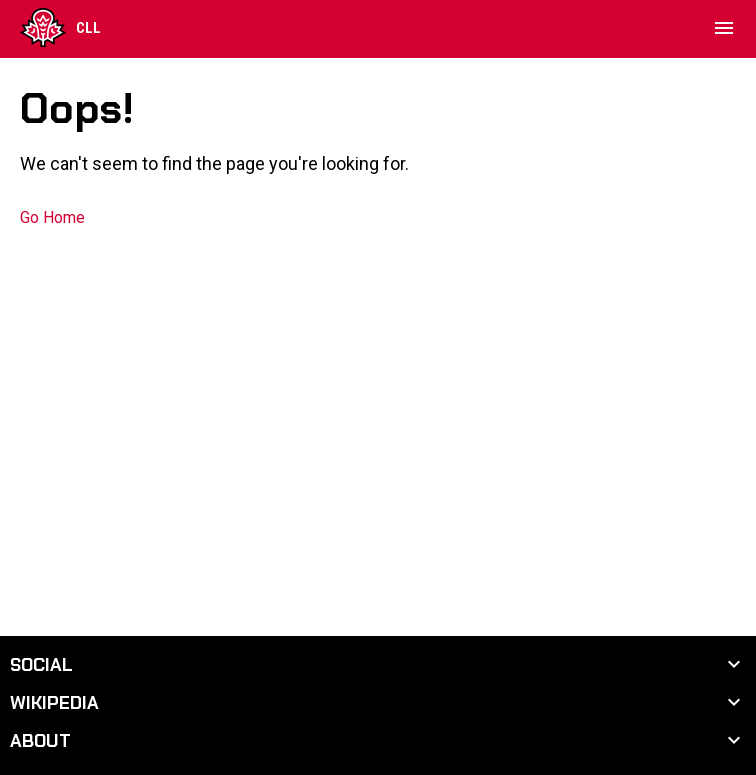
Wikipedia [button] (54, 703)
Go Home (52, 217)
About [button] (40, 741)
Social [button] (41, 665)
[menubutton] (724, 28)
